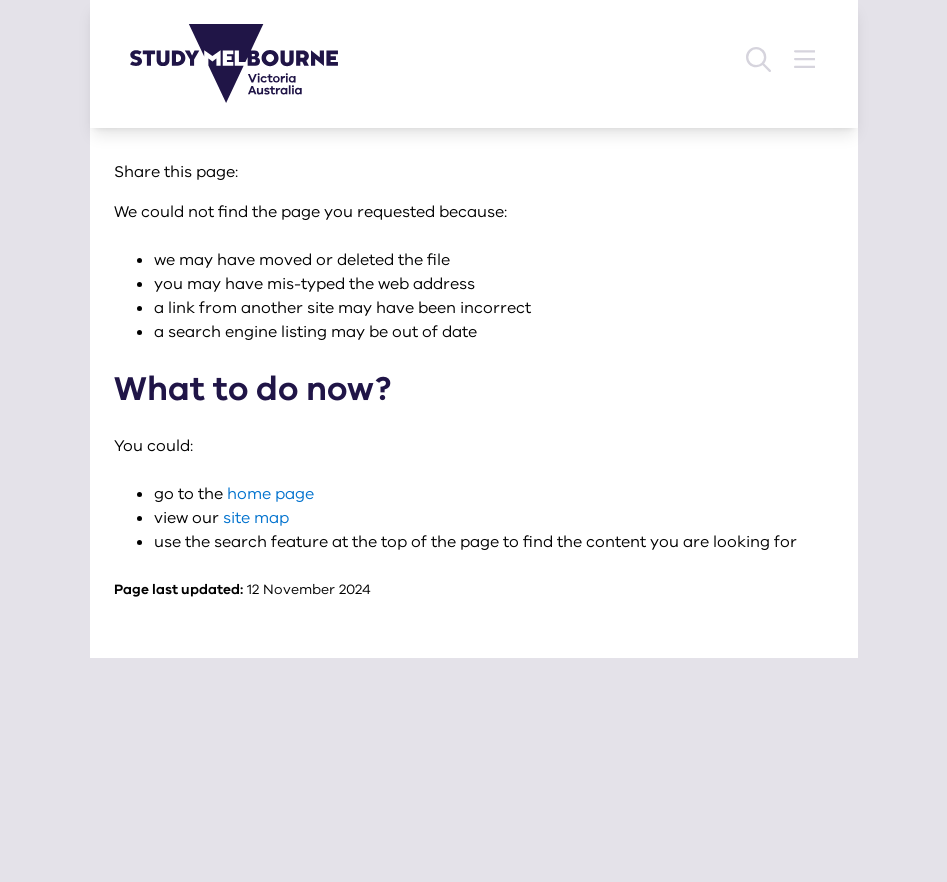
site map (256, 518)
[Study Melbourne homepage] (246, 63)
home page (270, 494)
